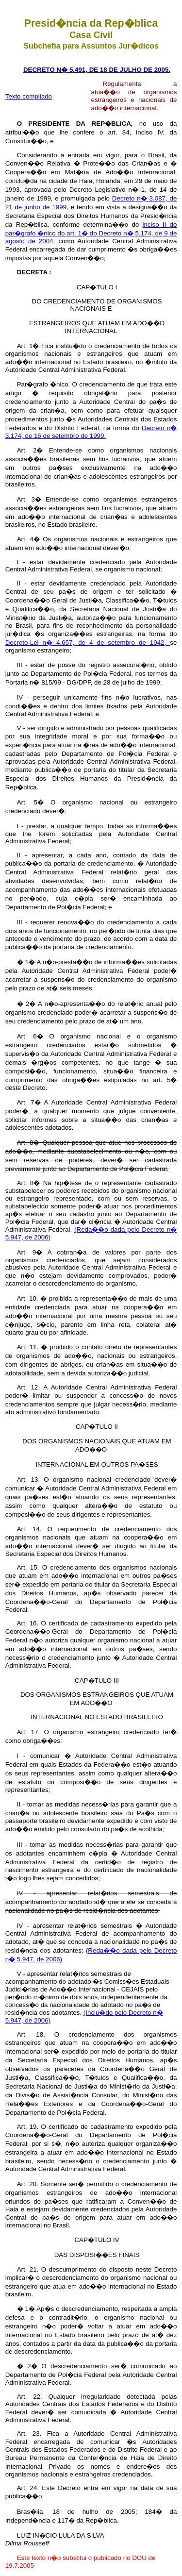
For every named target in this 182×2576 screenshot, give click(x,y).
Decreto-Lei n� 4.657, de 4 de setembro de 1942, (87, 642)
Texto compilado (28, 96)
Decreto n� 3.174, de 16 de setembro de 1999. (91, 431)
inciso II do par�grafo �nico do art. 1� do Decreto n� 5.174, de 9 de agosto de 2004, (91, 233)
